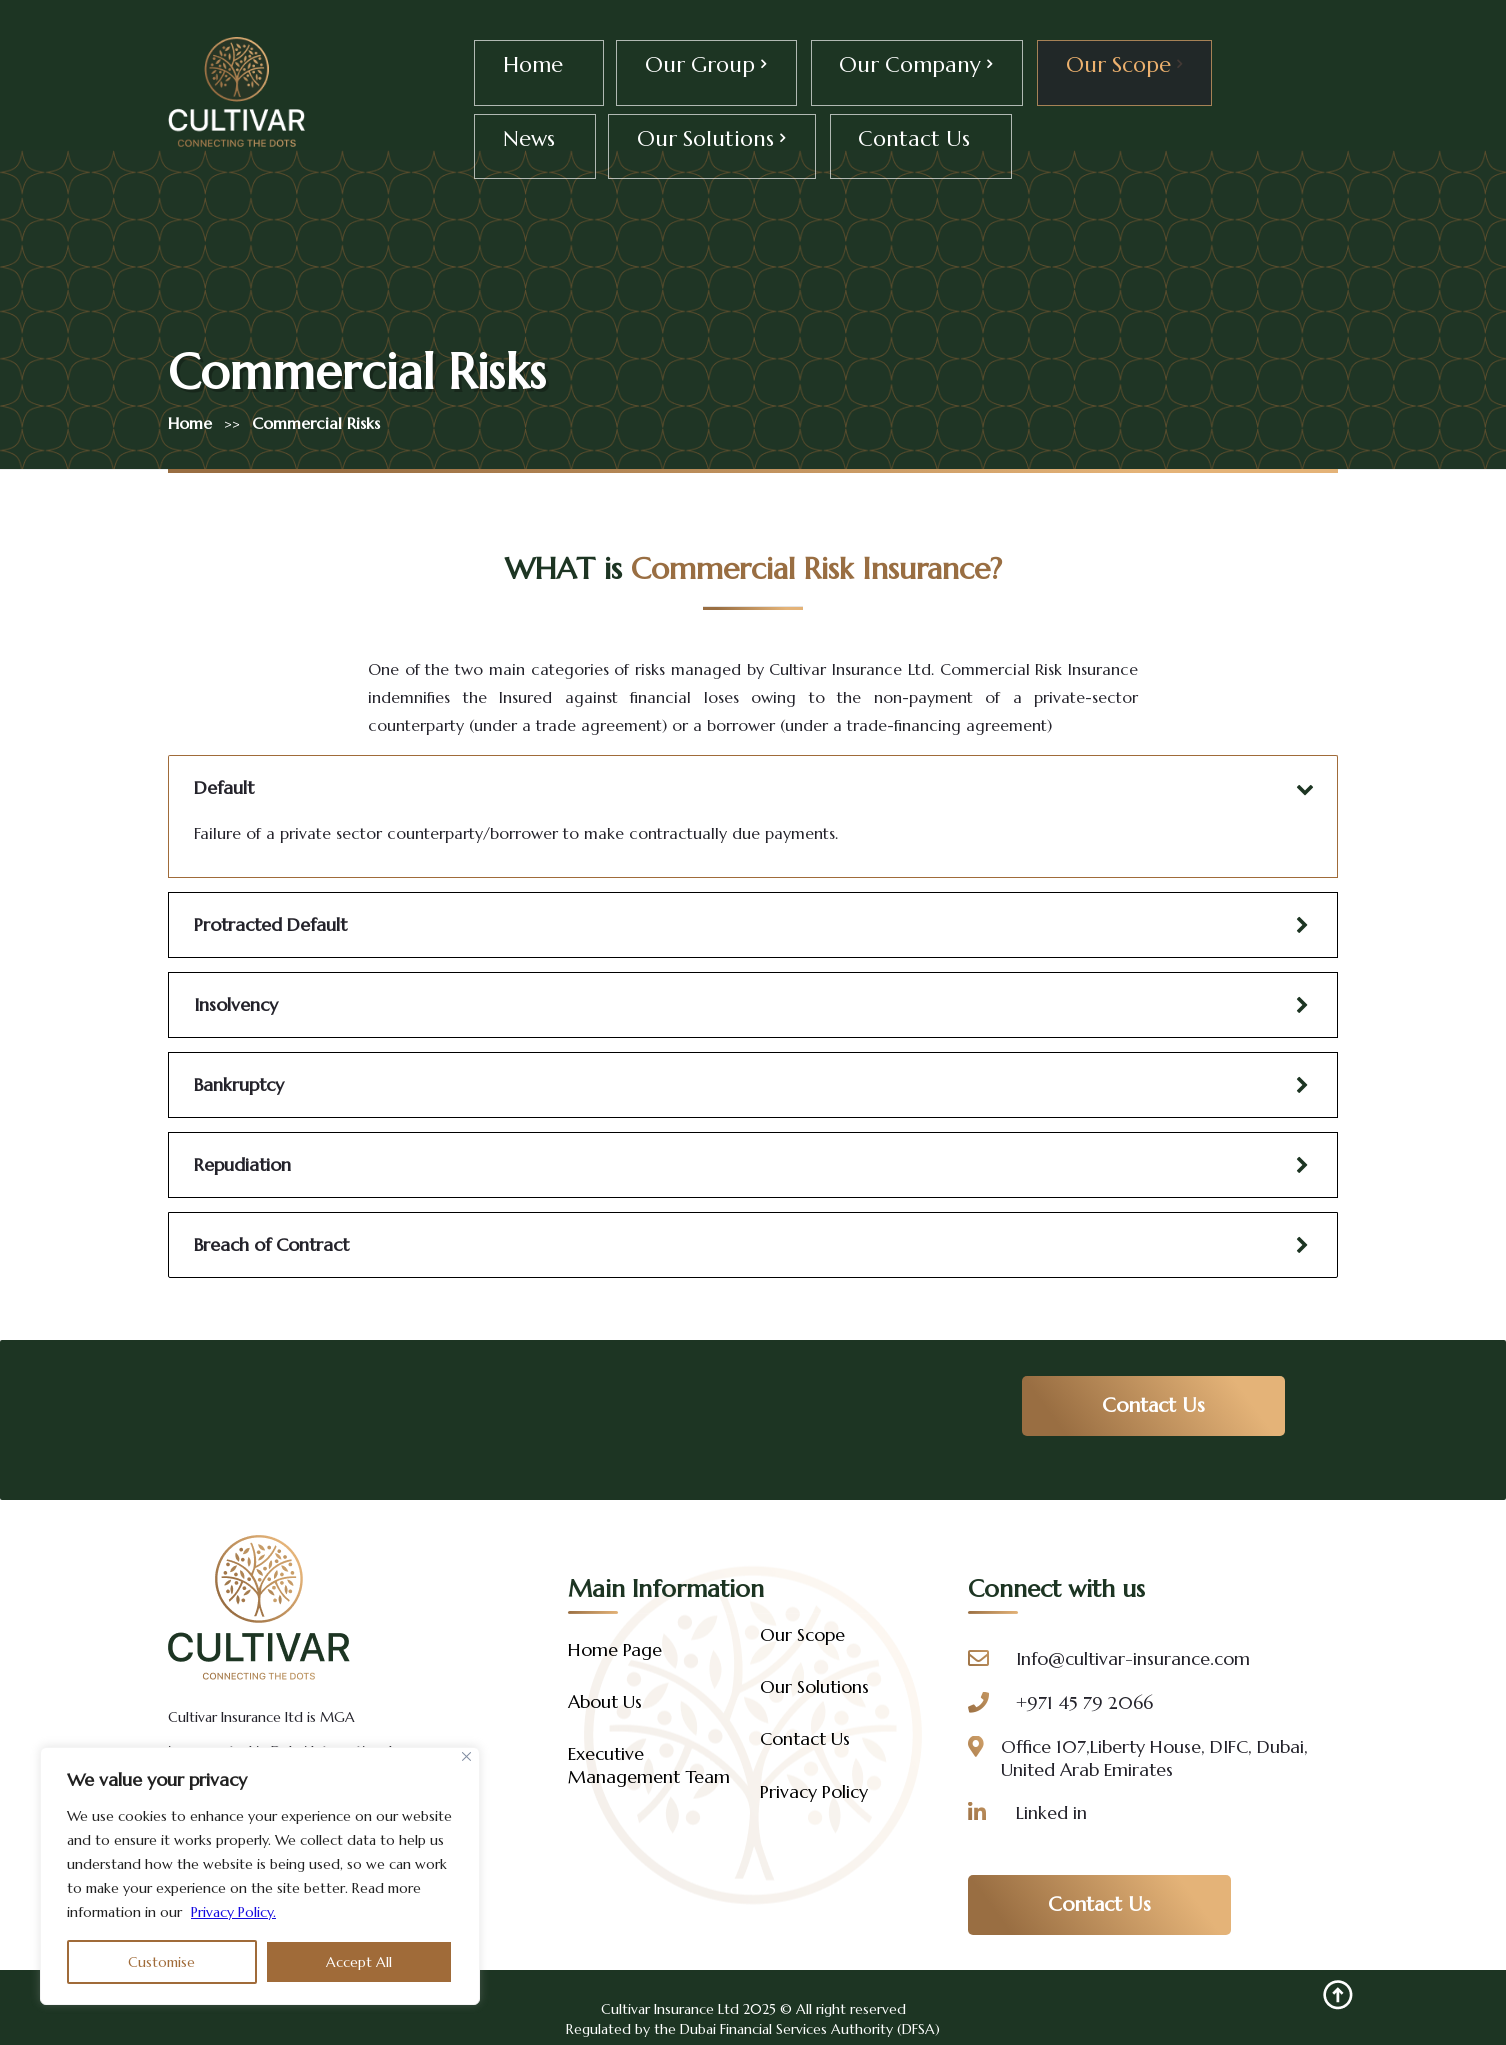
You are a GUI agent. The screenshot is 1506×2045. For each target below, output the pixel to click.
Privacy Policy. (233, 1912)
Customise (161, 1962)
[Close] (466, 1756)
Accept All (359, 1962)
